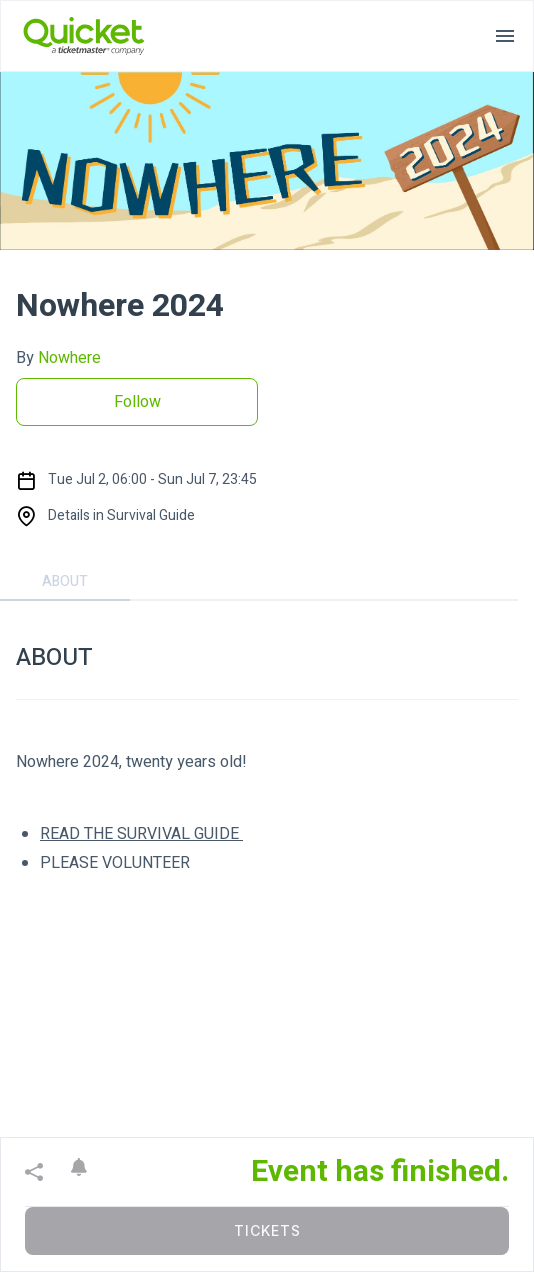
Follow (137, 402)
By (58, 358)
